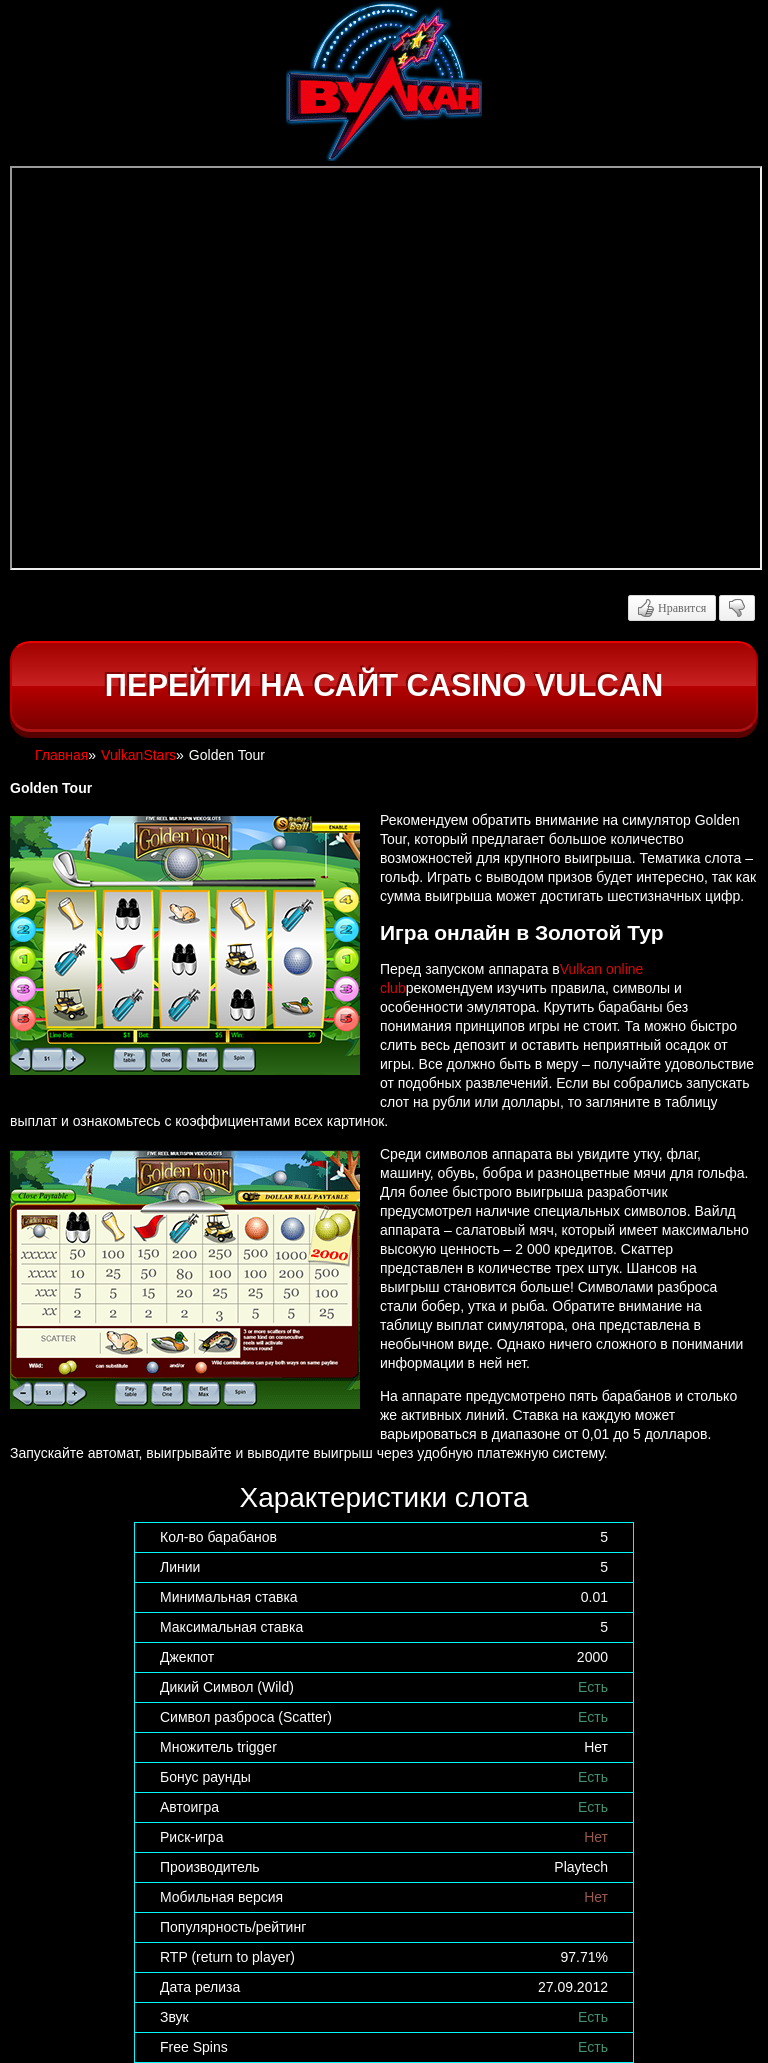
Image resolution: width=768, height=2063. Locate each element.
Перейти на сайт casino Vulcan (384, 685)
